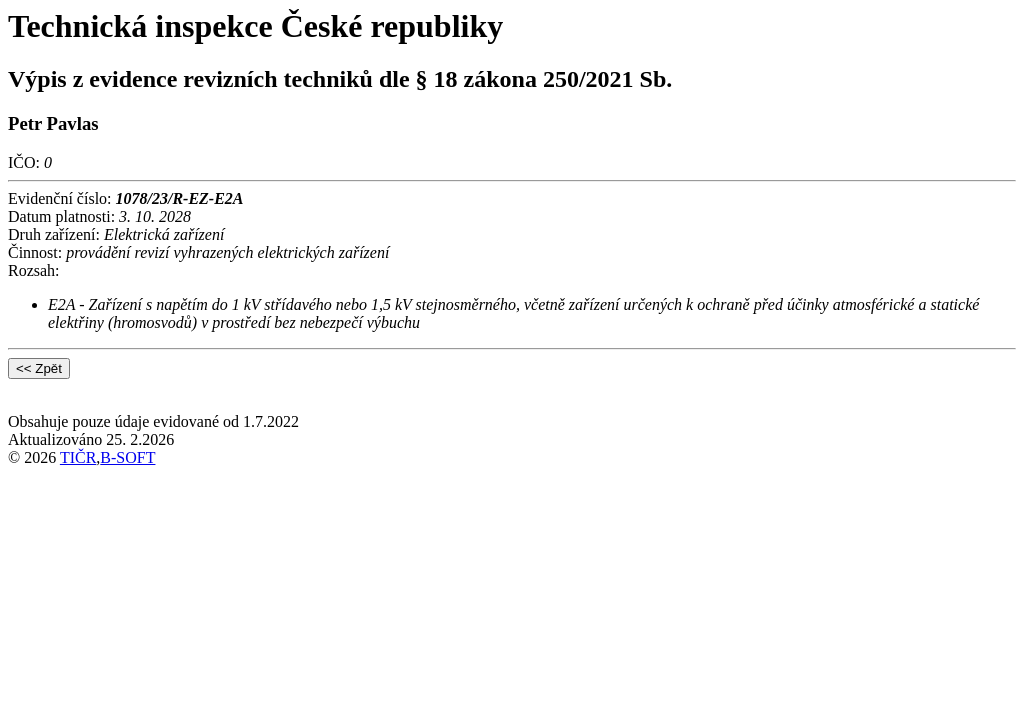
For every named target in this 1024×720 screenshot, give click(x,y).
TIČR (78, 457)
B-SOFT (127, 457)
